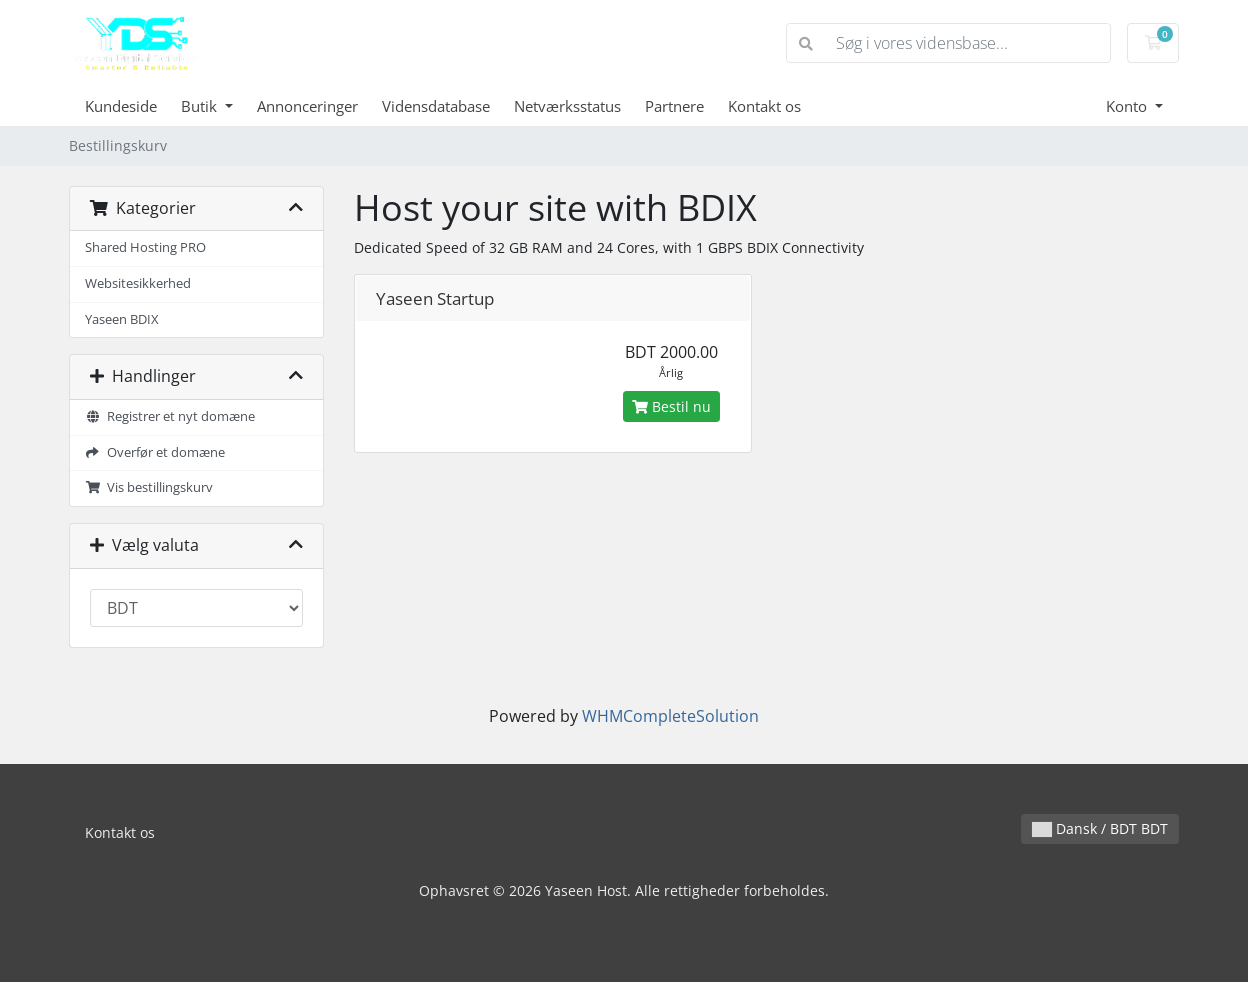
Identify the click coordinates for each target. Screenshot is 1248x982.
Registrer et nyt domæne (170, 416)
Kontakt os (764, 106)
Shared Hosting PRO (145, 247)
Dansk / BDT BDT (1100, 828)
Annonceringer (307, 106)
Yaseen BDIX (122, 319)
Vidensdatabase (436, 106)
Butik (201, 106)
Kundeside (121, 106)
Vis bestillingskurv (149, 487)
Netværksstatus (567, 106)
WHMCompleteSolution (670, 716)
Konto (1128, 106)
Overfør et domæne (155, 452)
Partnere (674, 106)
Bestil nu (671, 406)
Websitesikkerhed (138, 283)
